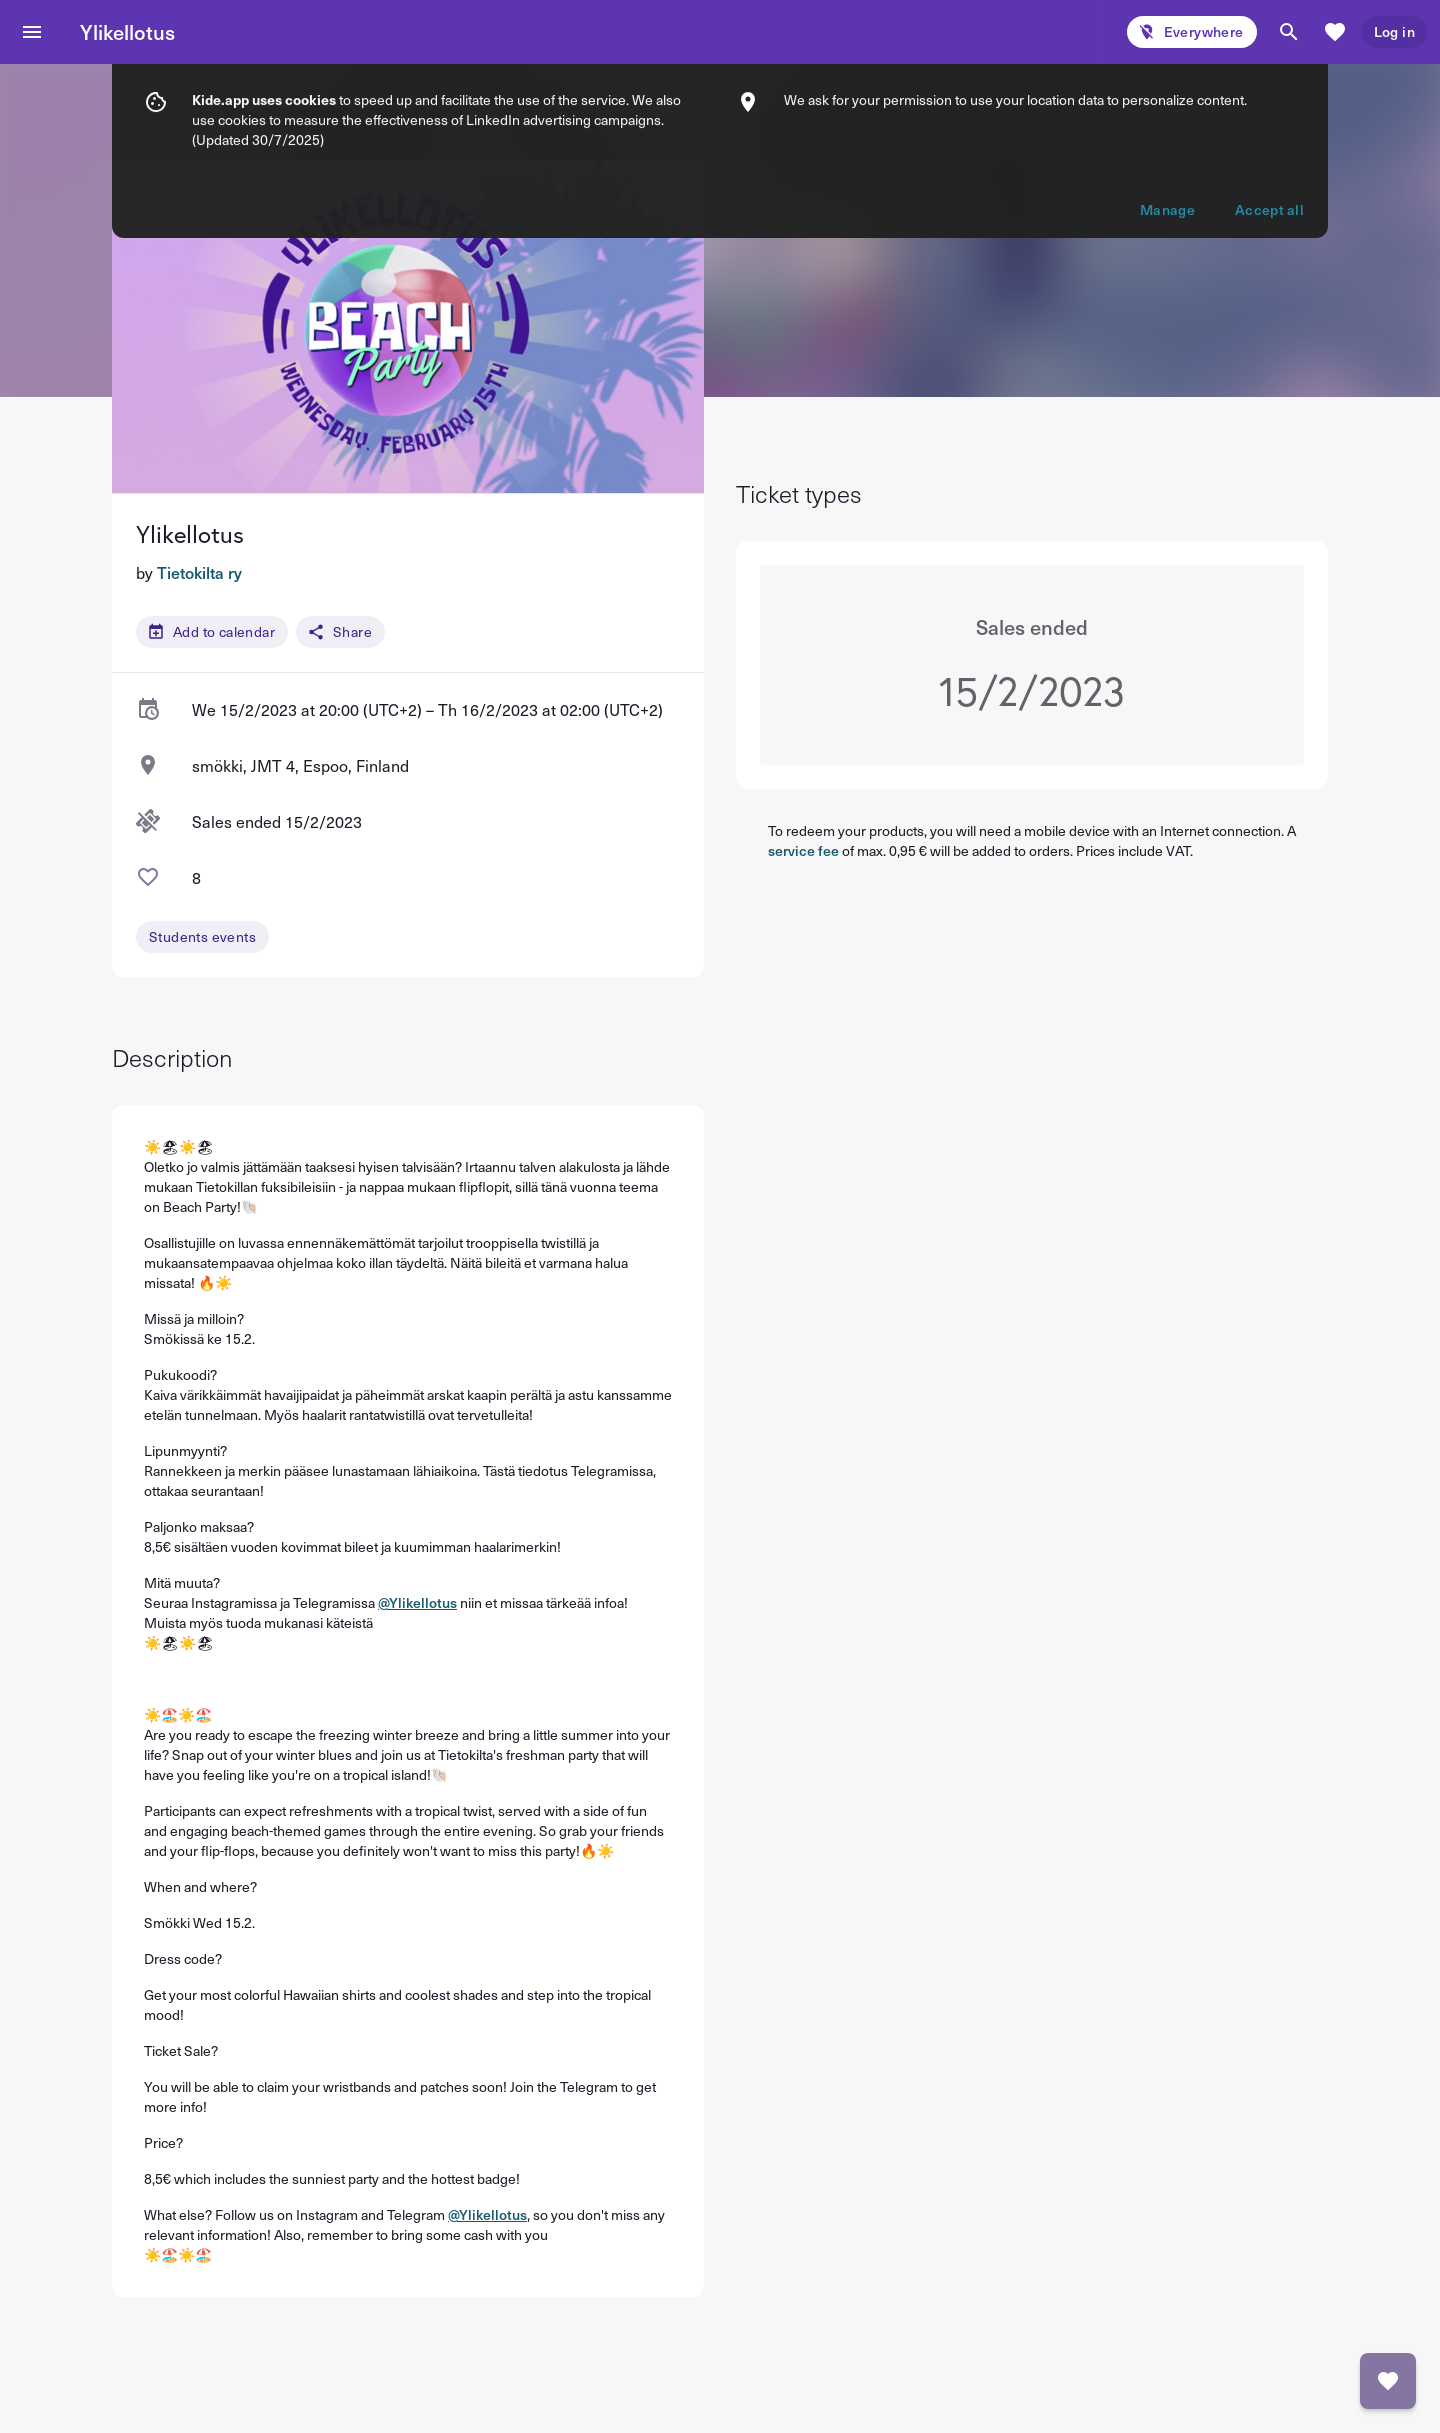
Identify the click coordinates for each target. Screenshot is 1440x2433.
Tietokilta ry (199, 572)
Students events (202, 936)
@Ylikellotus (417, 1602)
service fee (803, 850)
